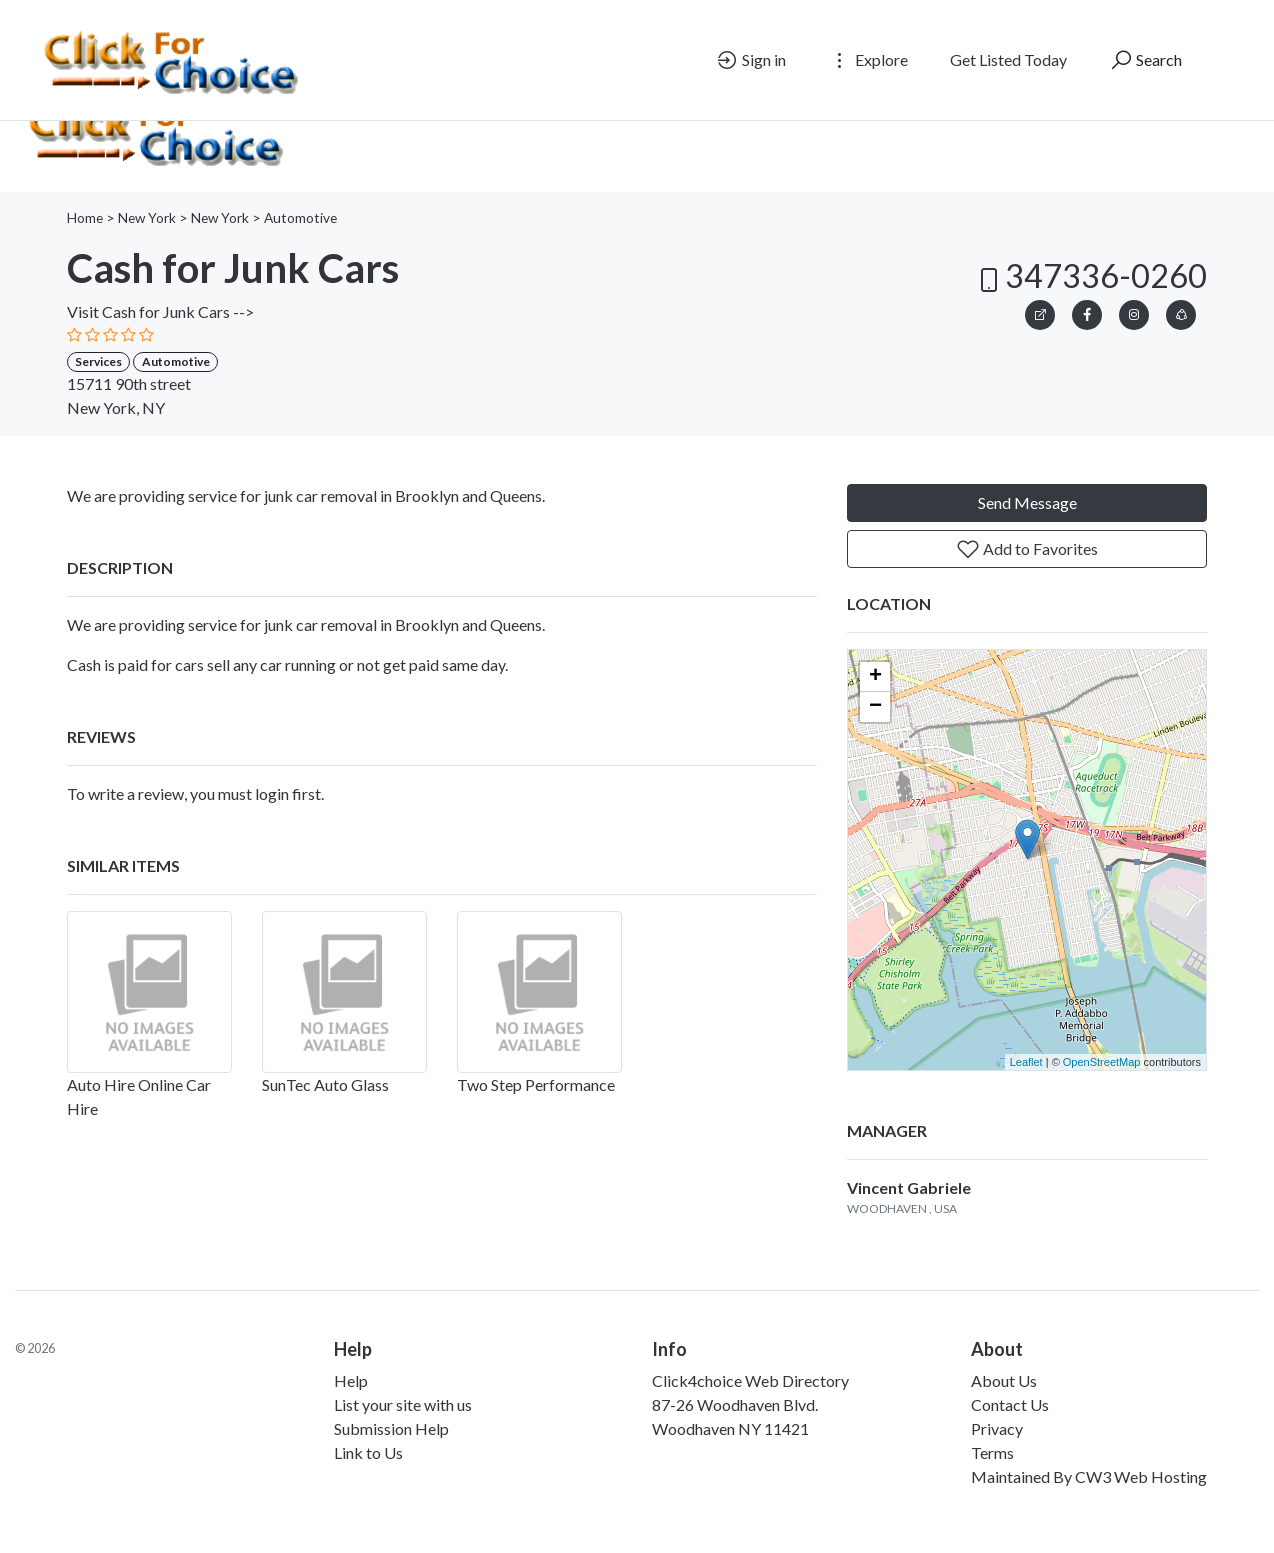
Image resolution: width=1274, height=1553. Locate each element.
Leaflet (1026, 1062)
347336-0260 (1090, 275)
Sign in (750, 60)
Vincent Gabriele (909, 1187)
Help (351, 1380)
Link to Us (368, 1452)
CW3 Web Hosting (1141, 1476)
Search (1145, 60)
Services (98, 361)
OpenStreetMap (1102, 1062)
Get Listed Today (1008, 59)
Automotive (300, 218)
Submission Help (391, 1428)
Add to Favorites (1027, 549)
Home (85, 218)
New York (147, 218)
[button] (1181, 311)
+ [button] (875, 677)
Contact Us (1010, 1404)
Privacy (997, 1428)
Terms (992, 1452)
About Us (1004, 1380)
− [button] (875, 707)
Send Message (1027, 502)
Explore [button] (868, 60)
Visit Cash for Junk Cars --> (160, 311)
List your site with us (403, 1404)
